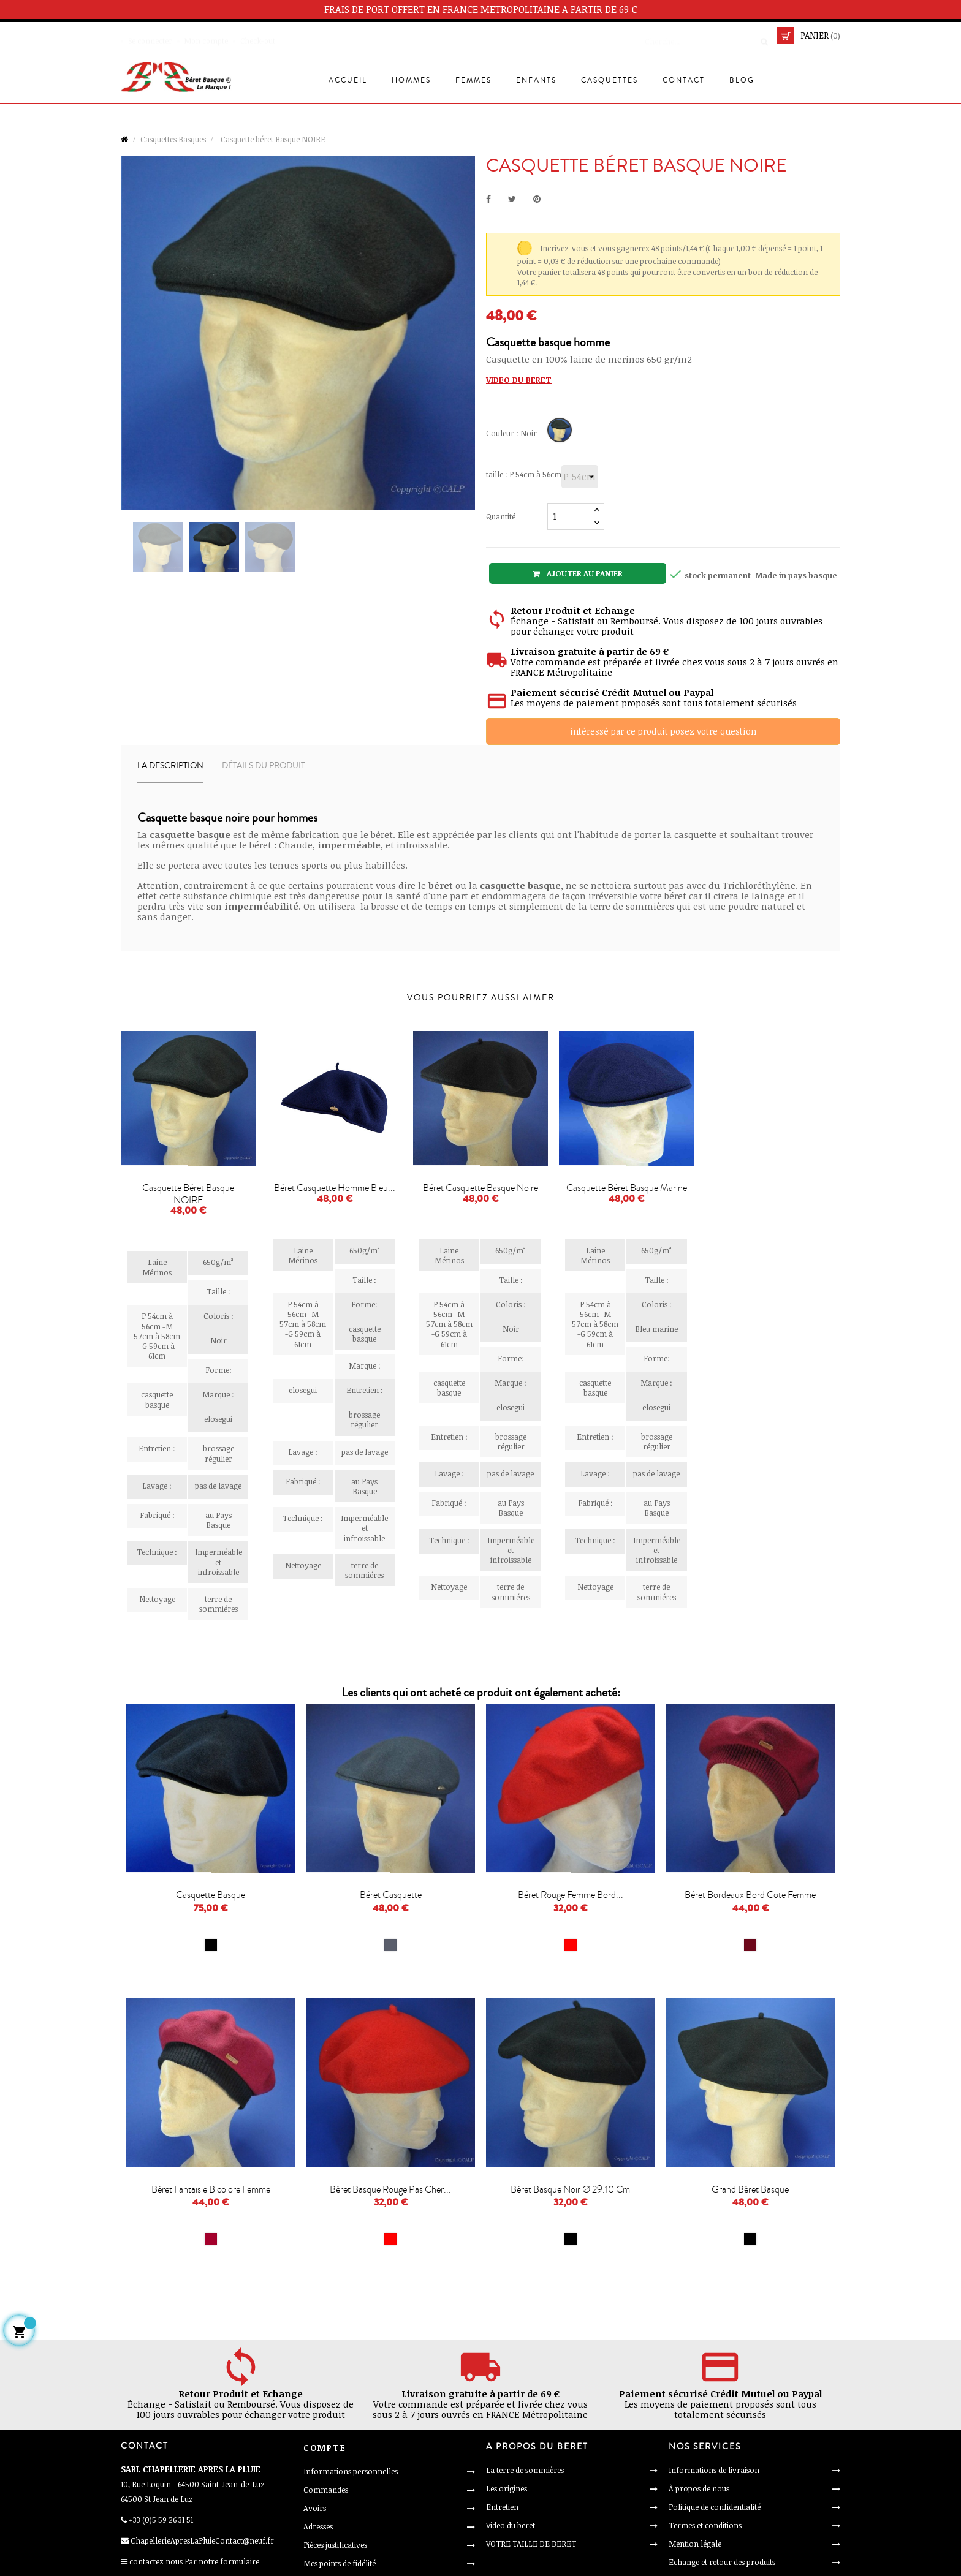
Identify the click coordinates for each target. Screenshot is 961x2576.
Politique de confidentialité (715, 2506)
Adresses (318, 2526)
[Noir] (561, 432)
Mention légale (695, 2543)
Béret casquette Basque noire (480, 1188)
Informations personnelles (350, 2471)
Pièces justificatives (335, 2544)
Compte (324, 2447)
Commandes (325, 2489)
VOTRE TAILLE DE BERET (531, 2543)
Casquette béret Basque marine (626, 1188)
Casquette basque (210, 1895)
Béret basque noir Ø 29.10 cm (570, 2189)
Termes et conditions (705, 2525)
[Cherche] (702, 35)
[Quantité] (568, 516)
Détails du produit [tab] (263, 766)
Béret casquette (391, 1895)
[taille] (579, 476)
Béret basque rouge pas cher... (390, 2189)
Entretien (502, 2506)
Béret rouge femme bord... (570, 1895)
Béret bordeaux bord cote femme (750, 1895)
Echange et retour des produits (722, 2561)
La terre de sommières (525, 2470)
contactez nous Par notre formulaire (194, 2561)
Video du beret (510, 2525)
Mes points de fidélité (339, 2563)
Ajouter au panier (578, 573)
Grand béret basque (750, 2189)
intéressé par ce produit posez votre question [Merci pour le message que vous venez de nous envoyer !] (663, 731)
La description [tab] (170, 766)
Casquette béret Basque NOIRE (188, 1194)
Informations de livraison (714, 2470)
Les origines (506, 2488)
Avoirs (314, 2508)
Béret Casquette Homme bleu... (334, 1188)
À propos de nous (699, 2488)
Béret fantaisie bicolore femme (210, 2189)
